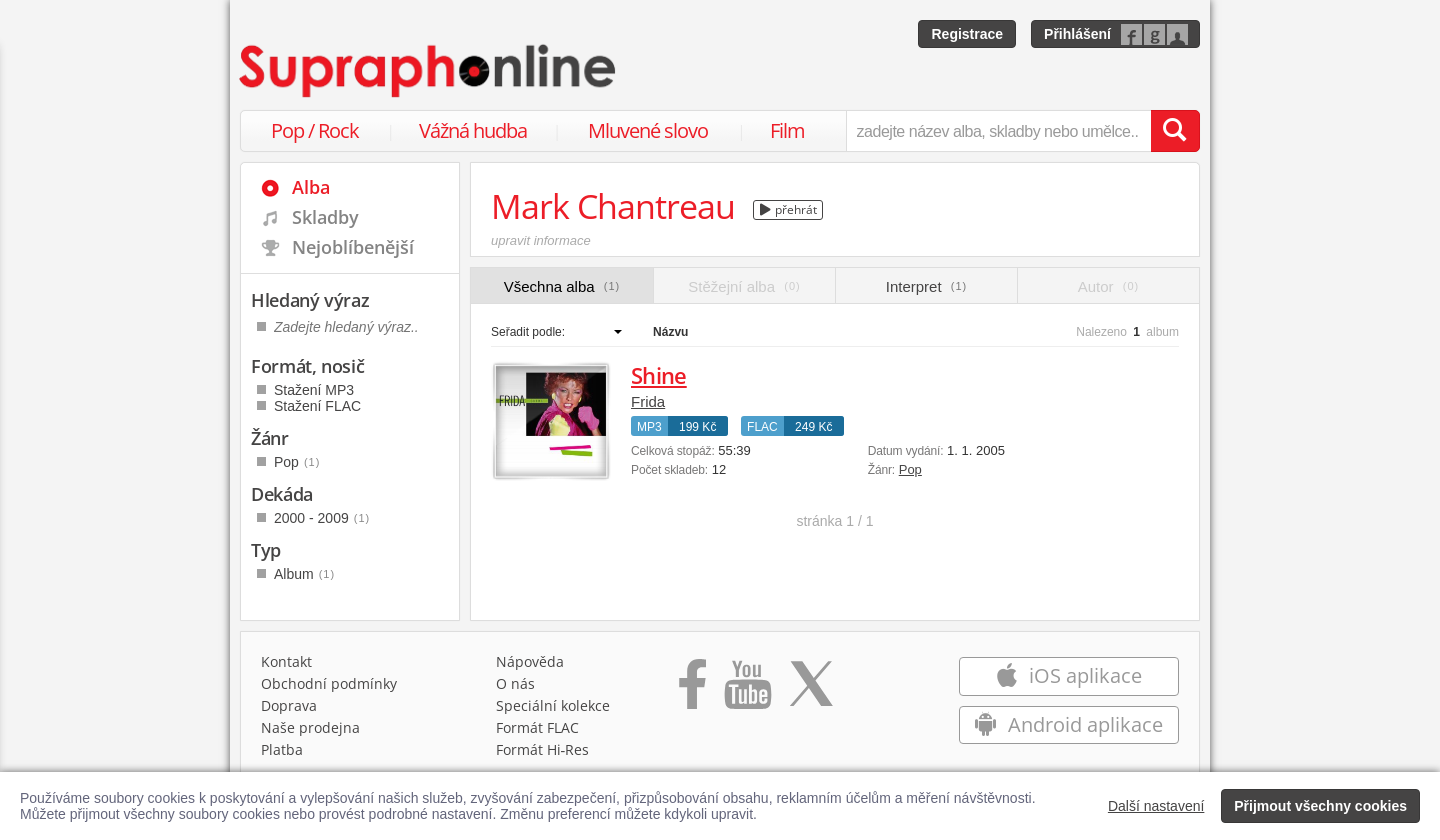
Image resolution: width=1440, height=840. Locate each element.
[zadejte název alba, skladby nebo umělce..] (998, 131)
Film (787, 130)
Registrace (967, 34)
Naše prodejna (310, 727)
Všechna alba (562, 286)
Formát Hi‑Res (543, 749)
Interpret (926, 286)
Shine (659, 375)
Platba (282, 749)
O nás (515, 683)
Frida (648, 401)
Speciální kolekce (553, 705)
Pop (910, 469)
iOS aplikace (1068, 675)
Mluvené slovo (648, 130)
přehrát (788, 209)
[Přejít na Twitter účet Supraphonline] (811, 691)
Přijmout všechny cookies (1320, 806)
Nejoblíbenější (353, 247)
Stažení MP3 (314, 390)
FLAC (762, 427)
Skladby (325, 217)
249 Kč (813, 427)
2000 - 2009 (322, 518)
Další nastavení (1156, 806)
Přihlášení (1077, 34)
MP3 (649, 427)
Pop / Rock (315, 130)
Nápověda (530, 661)
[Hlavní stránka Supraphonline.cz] (429, 71)
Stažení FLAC (317, 406)
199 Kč (697, 427)
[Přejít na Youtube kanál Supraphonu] (747, 691)
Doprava (289, 705)
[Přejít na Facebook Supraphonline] (692, 691)
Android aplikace (1068, 724)
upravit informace (541, 240)
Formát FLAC (537, 727)
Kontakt (286, 661)
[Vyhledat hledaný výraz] (1175, 131)
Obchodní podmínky (329, 683)
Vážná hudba (473, 130)
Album (304, 574)
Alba (311, 187)
